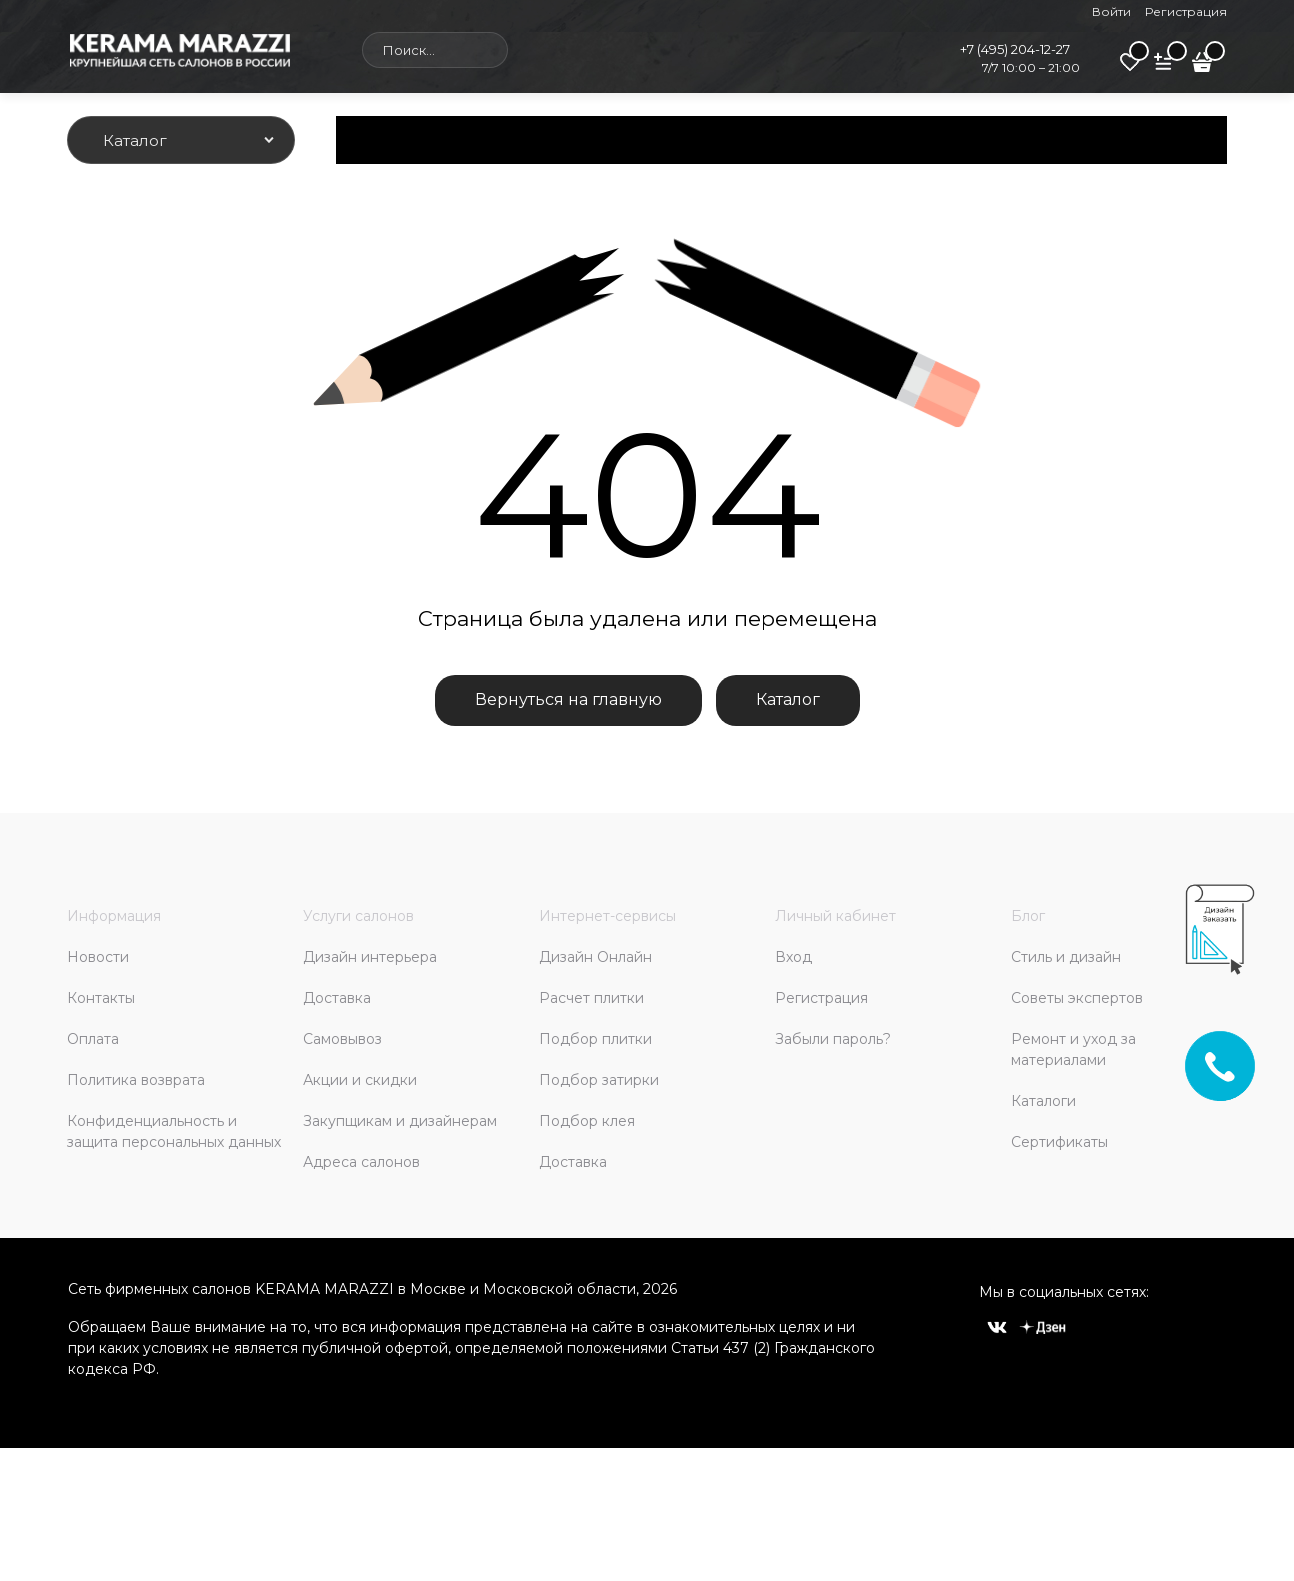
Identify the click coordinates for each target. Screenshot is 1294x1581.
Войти (1111, 11)
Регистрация (1186, 11)
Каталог (788, 699)
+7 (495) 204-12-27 (1015, 49)
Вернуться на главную (568, 699)
